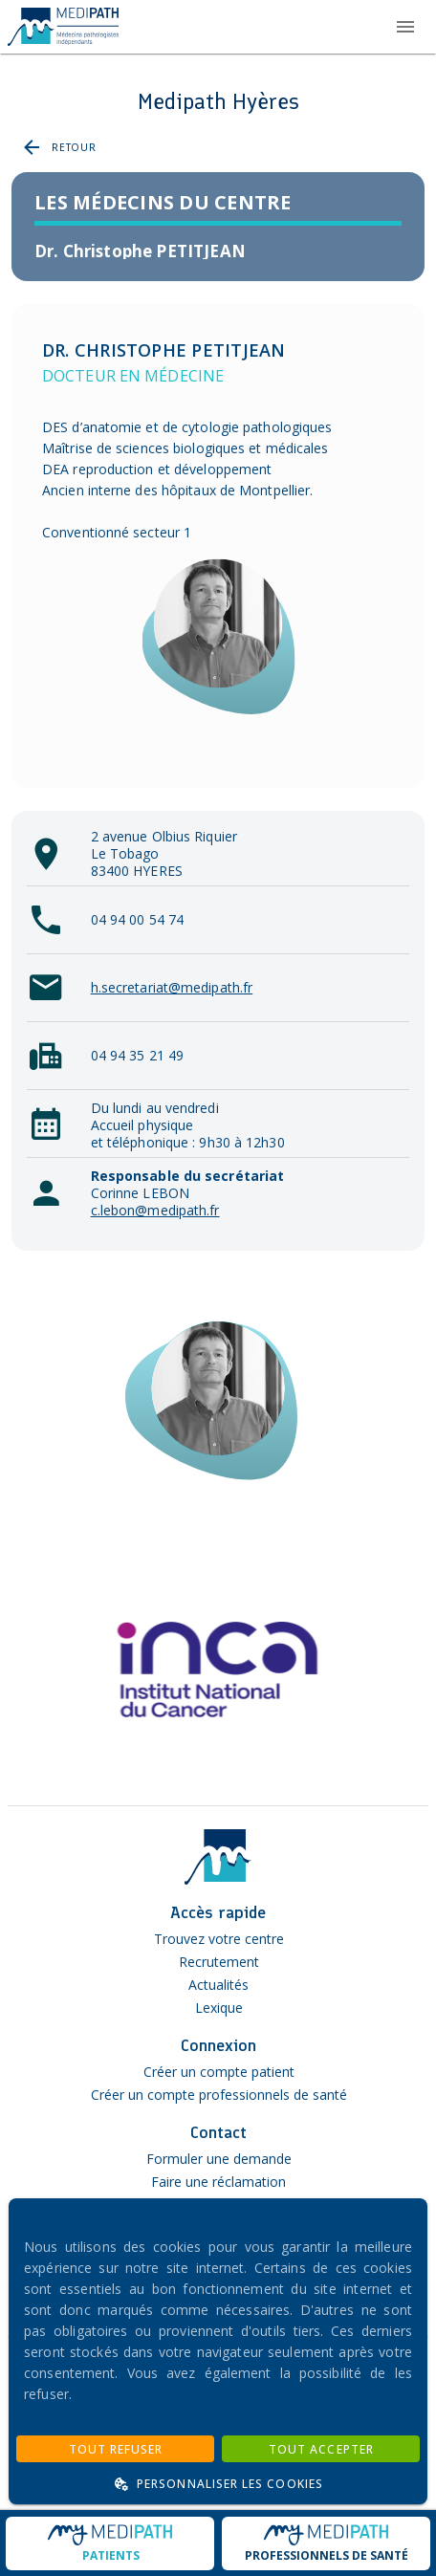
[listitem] (218, 251)
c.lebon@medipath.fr (155, 1210)
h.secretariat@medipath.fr (172, 987)
